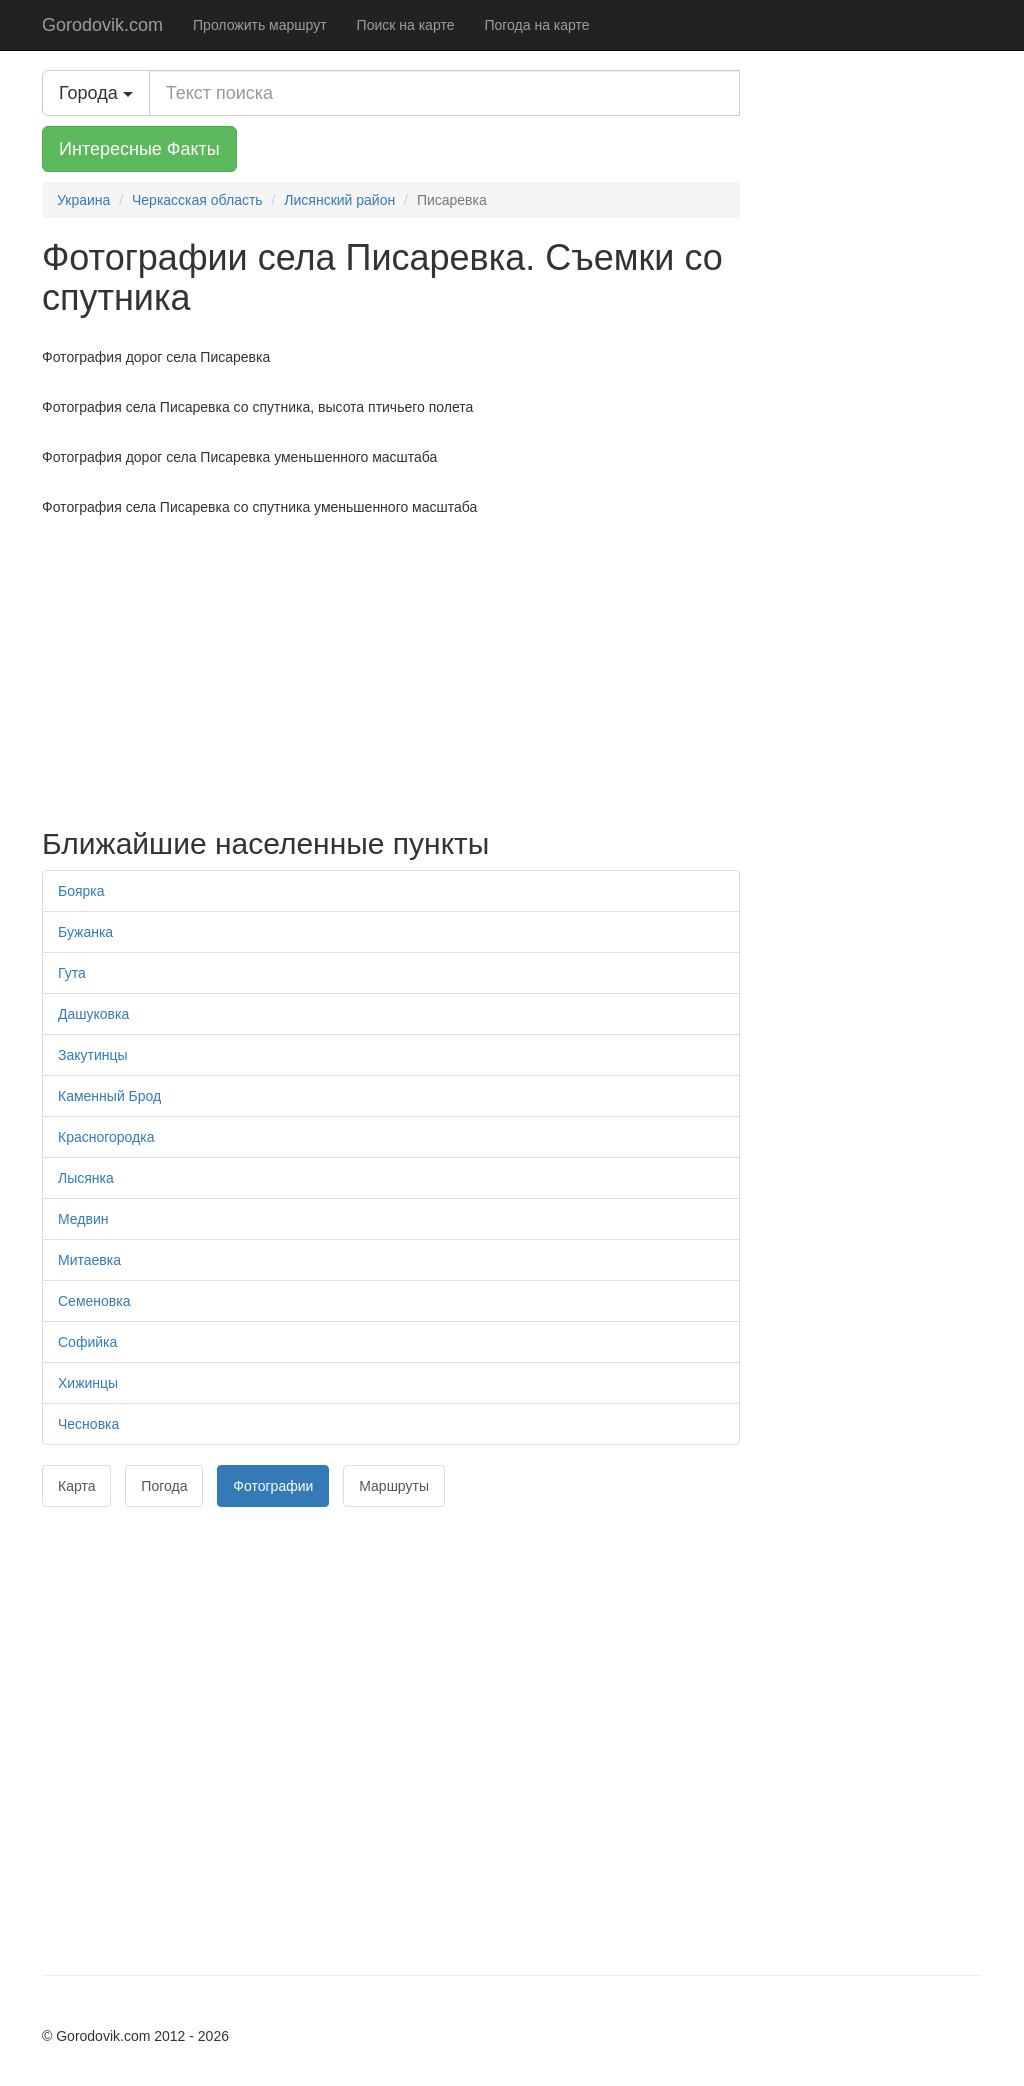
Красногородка (106, 1137)
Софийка (87, 1342)
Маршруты (394, 1486)
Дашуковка (93, 1014)
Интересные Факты (139, 149)
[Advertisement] (391, 667)
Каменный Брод (109, 1096)
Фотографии (273, 1486)
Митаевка (89, 1260)
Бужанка (85, 932)
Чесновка (88, 1424)
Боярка (81, 891)
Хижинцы (88, 1383)
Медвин (83, 1219)
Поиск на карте (406, 25)
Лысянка (86, 1178)
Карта (76, 1486)
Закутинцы (93, 1055)
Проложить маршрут (260, 25)
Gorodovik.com (102, 25)
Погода (164, 1486)
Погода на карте (536, 25)
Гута (72, 973)
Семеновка (94, 1301)
